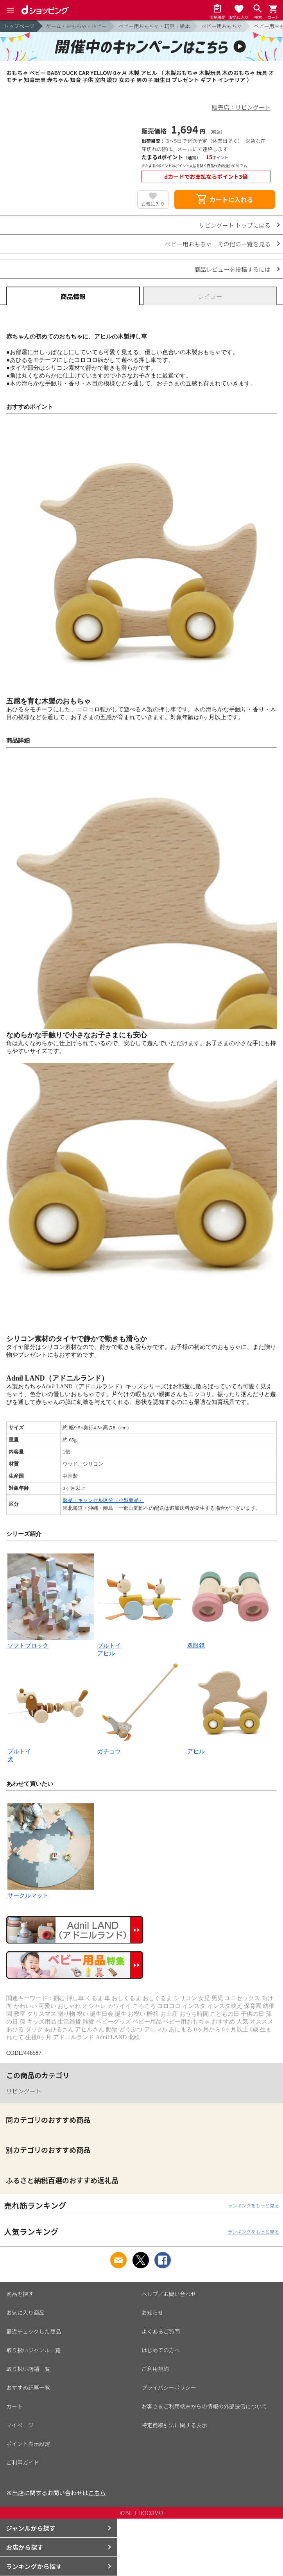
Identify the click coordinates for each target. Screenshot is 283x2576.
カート (14, 2406)
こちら (97, 2493)
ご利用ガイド (22, 2462)
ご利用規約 (155, 2369)
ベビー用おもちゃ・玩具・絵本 (154, 26)
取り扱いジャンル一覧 (33, 2350)
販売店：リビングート (241, 107)
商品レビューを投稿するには (232, 269)
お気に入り (153, 203)
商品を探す (20, 2294)
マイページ (20, 2425)
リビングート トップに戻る (234, 225)
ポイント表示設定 (28, 2444)
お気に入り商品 (25, 2312)
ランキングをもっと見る (253, 2205)
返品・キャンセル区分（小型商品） (103, 1500)
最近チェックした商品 (33, 2331)
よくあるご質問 (161, 2331)
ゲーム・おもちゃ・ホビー (76, 26)
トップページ (19, 26)
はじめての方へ (161, 2350)
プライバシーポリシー (169, 2387)
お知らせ (152, 2312)
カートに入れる (224, 199)
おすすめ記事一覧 (28, 2387)
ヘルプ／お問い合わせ (169, 2294)
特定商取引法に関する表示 (174, 2425)
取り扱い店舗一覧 (28, 2369)
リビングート (23, 2091)
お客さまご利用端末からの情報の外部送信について (204, 2406)
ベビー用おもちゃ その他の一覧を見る (217, 244)
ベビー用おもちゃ (221, 26)
